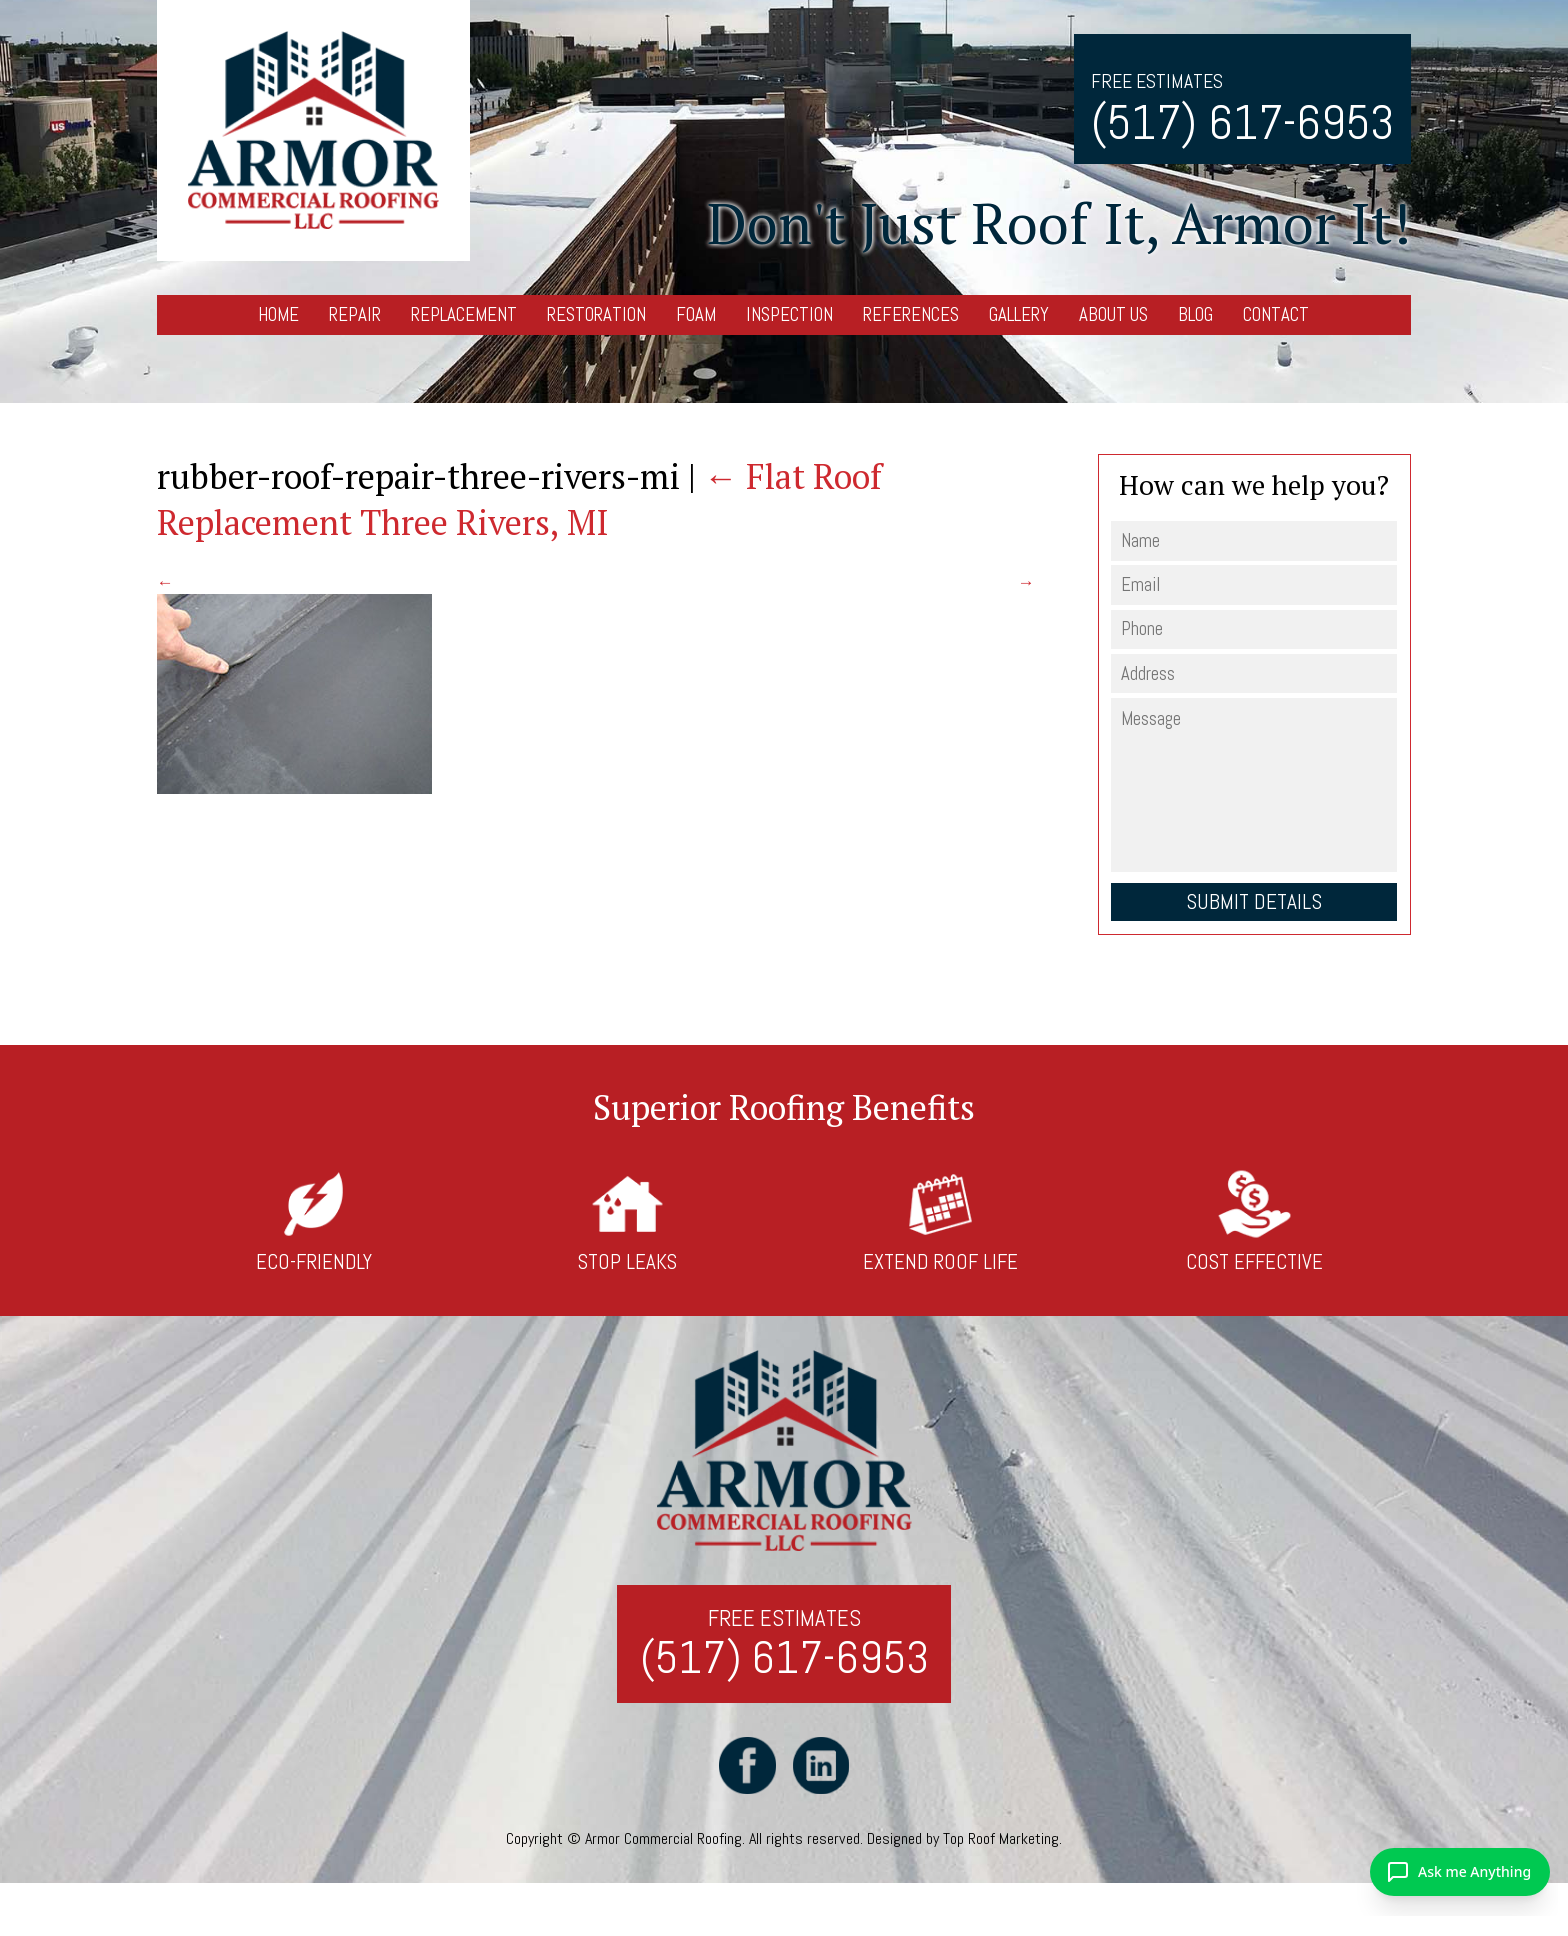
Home (278, 314)
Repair (355, 314)
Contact (1276, 314)
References (911, 314)
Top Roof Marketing (1001, 1838)
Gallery (1019, 314)
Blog (1195, 314)
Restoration (596, 314)
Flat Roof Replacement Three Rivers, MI (519, 499)
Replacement (464, 314)
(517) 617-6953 (1242, 122)
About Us (1113, 314)
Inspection (789, 314)
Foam (696, 314)
